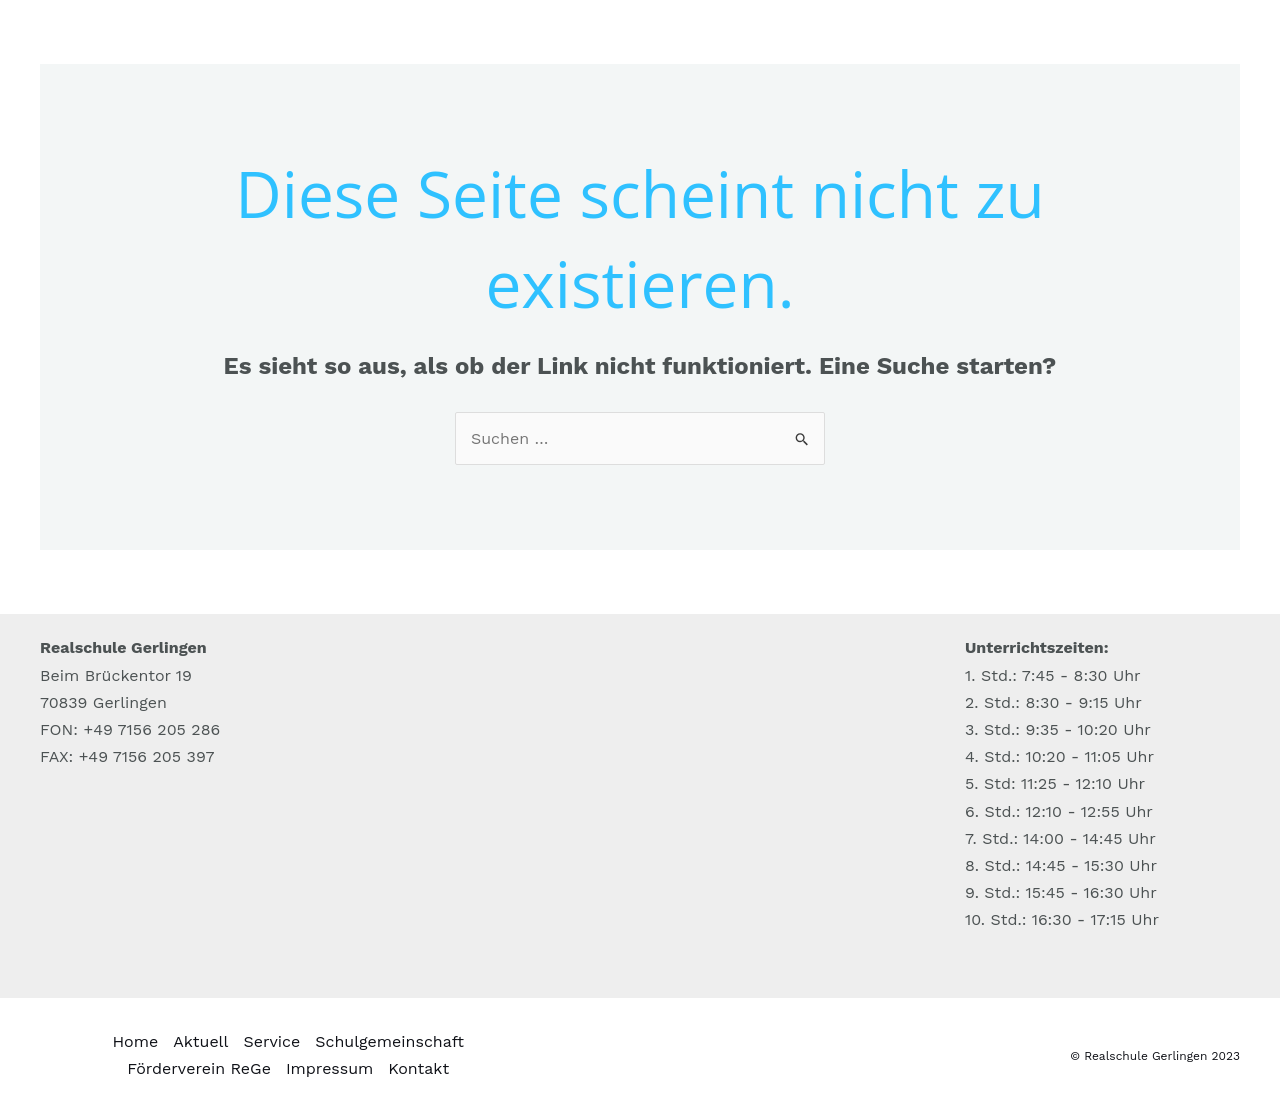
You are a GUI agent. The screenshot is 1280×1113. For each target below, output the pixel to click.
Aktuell (200, 1041)
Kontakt (418, 1068)
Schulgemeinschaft (389, 1041)
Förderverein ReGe (199, 1068)
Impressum (329, 1068)
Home (135, 1041)
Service (271, 1041)
